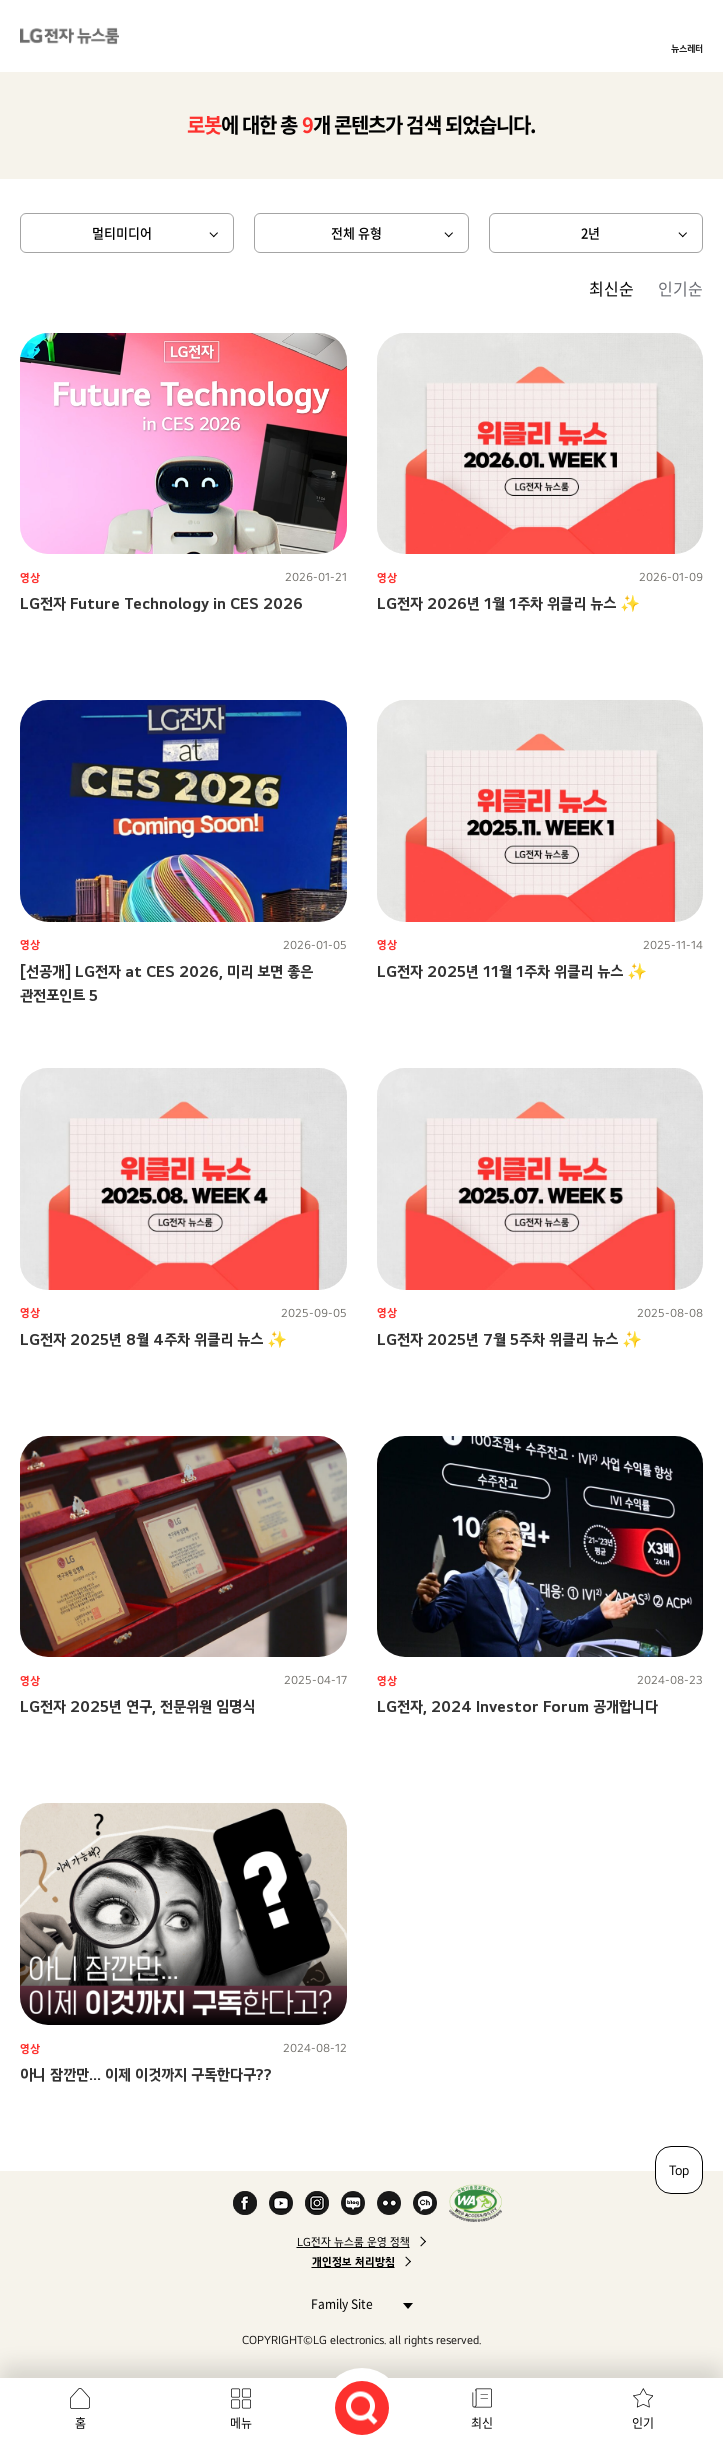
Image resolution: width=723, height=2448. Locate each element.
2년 (590, 232)
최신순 (611, 288)
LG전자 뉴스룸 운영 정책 (353, 2242)
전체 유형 (356, 232)
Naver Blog (353, 2203)
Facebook (245, 2203)
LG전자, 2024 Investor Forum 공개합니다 (517, 1706)
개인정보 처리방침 (353, 2262)
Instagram (317, 2203)
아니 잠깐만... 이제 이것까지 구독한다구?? (146, 2074)
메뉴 (241, 2423)
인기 (643, 2423)
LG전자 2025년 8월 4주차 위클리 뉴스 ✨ (153, 1339)
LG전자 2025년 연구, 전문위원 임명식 (137, 1706)
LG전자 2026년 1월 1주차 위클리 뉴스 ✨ (508, 603)
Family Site (356, 2303)
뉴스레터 (687, 48)
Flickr (389, 2203)
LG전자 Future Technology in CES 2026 (161, 603)
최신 (482, 2423)
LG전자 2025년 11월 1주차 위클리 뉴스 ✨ (512, 971)
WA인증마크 (475, 2203)
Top (679, 2170)
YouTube (281, 2203)
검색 (362, 2408)
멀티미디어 (122, 232)
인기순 (680, 288)
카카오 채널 (425, 2203)
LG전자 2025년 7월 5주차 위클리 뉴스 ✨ (509, 1339)
